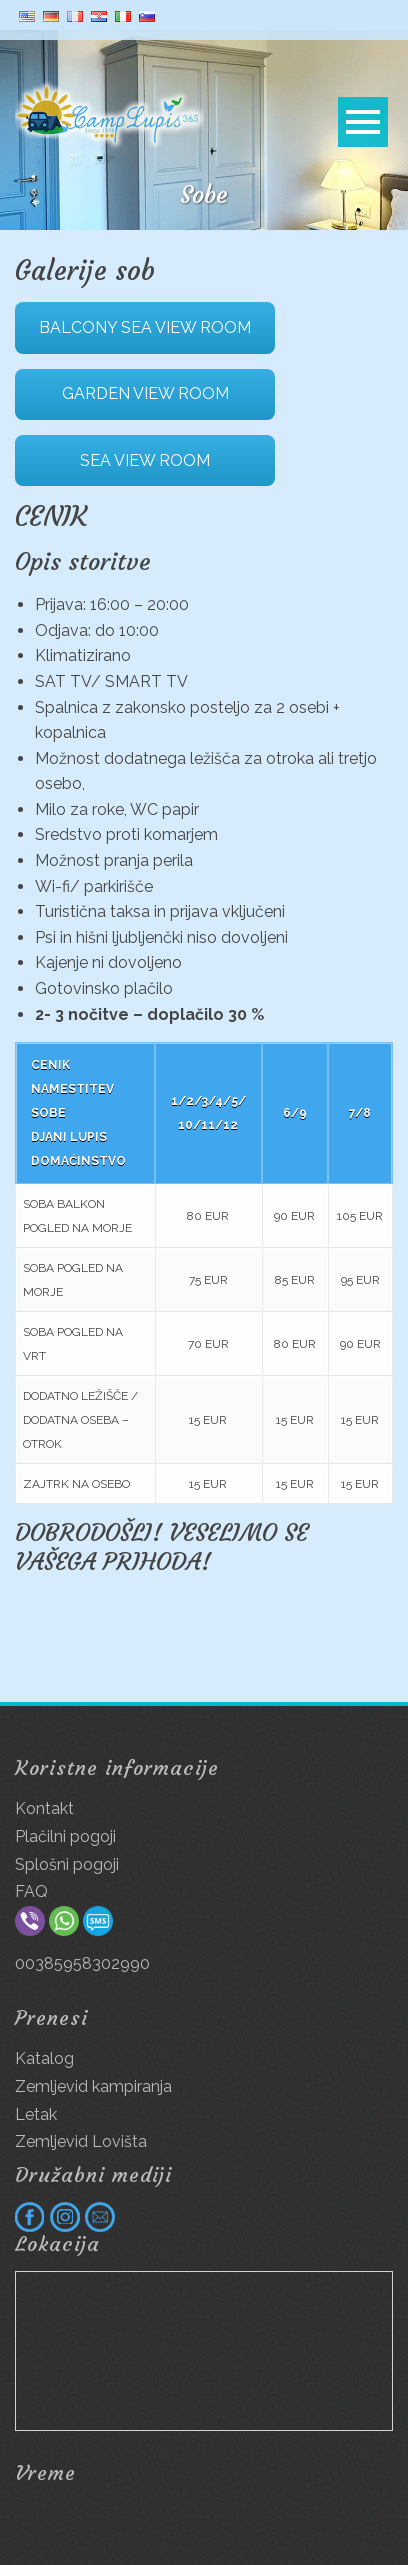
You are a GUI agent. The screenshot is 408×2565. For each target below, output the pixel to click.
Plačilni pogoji (65, 1836)
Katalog (44, 2058)
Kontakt (44, 1808)
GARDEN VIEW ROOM (145, 393)
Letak (36, 2114)
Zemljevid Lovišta (81, 2141)
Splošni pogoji (67, 1864)
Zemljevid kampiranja (93, 2086)
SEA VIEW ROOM (145, 460)
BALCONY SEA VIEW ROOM (145, 327)
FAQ (31, 1891)
